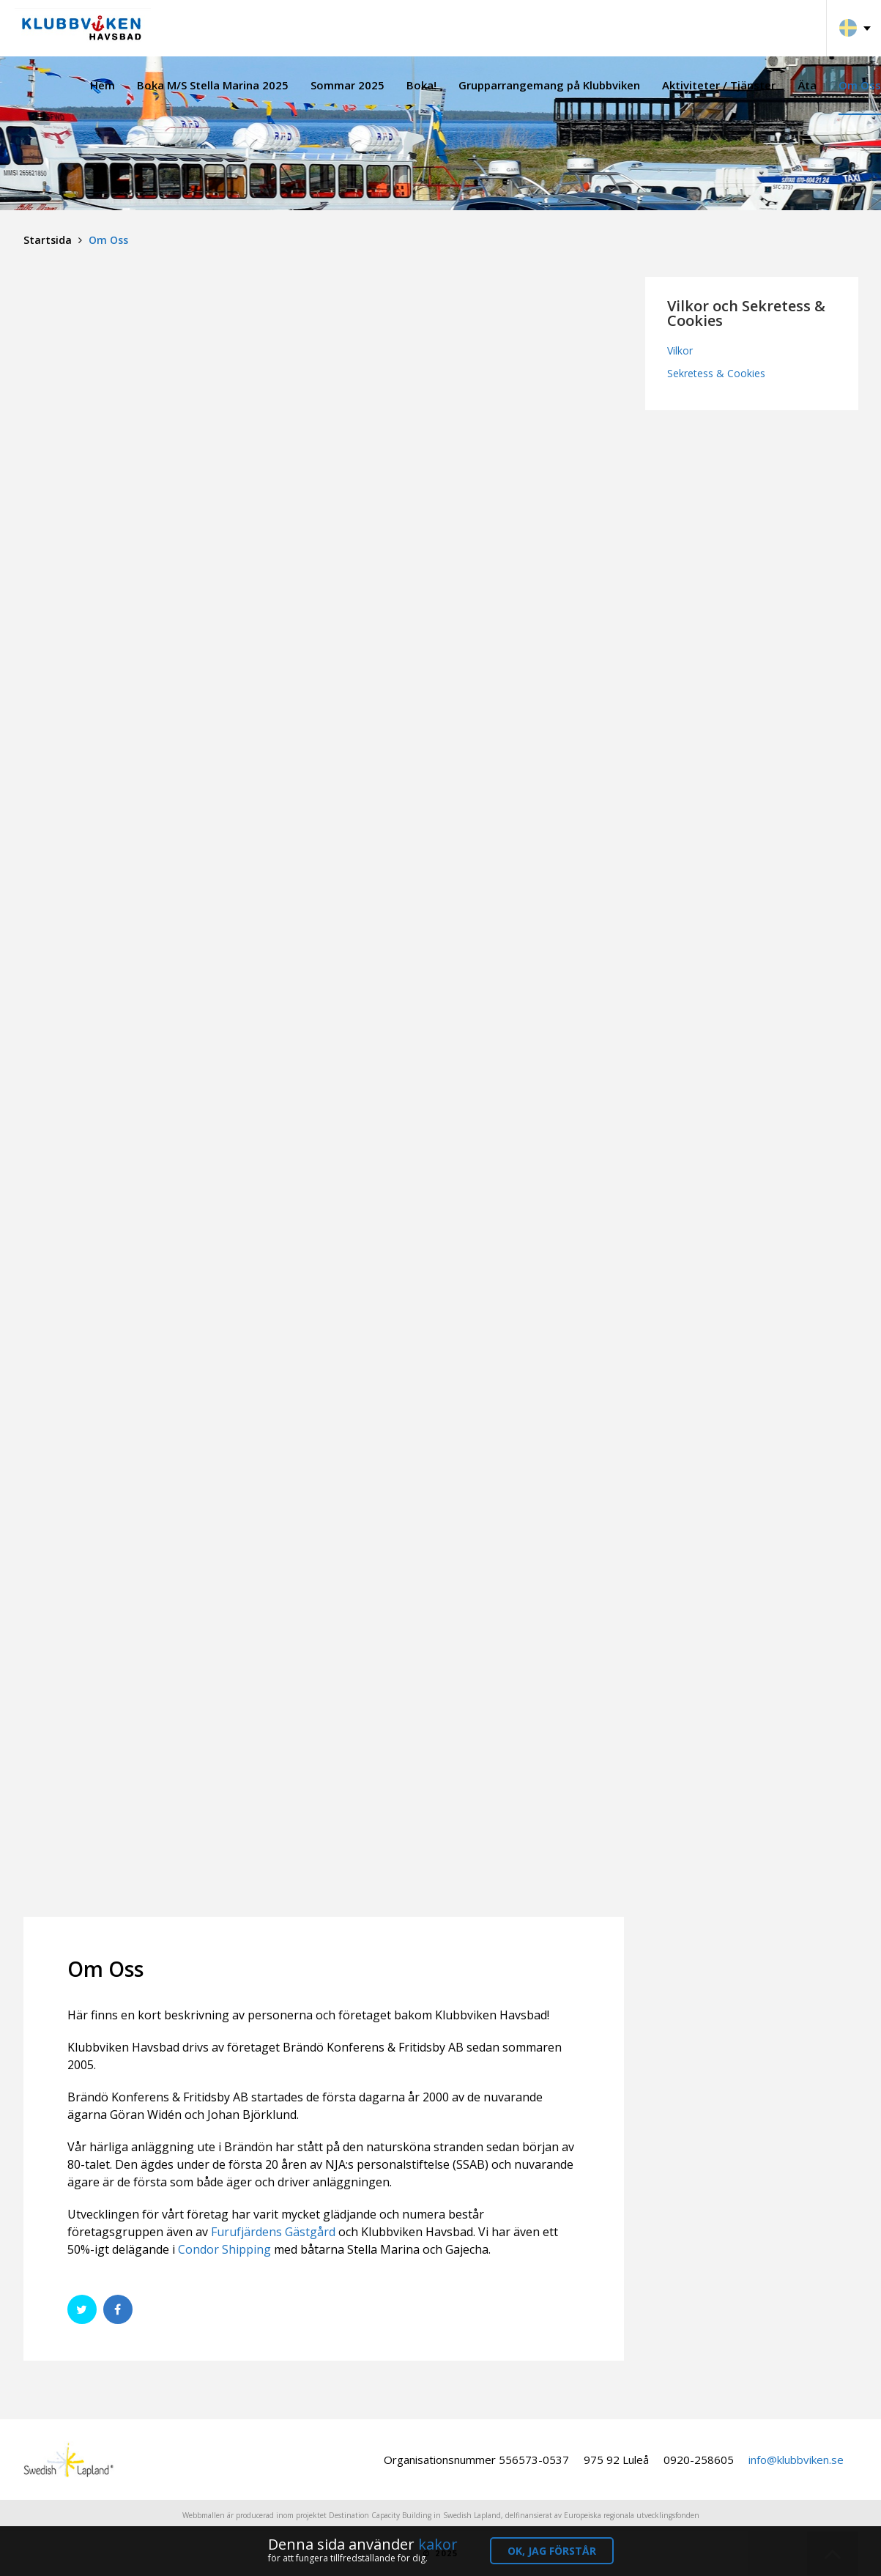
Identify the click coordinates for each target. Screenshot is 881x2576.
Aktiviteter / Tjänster (719, 85)
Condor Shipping (224, 2249)
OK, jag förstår (552, 2551)
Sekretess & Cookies (716, 373)
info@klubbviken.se (796, 2459)
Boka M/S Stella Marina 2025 (213, 85)
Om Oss (860, 85)
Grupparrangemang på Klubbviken (549, 85)
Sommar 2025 (347, 85)
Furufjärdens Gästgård (273, 2232)
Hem (102, 85)
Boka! (421, 85)
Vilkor (680, 350)
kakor (438, 2544)
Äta (807, 85)
